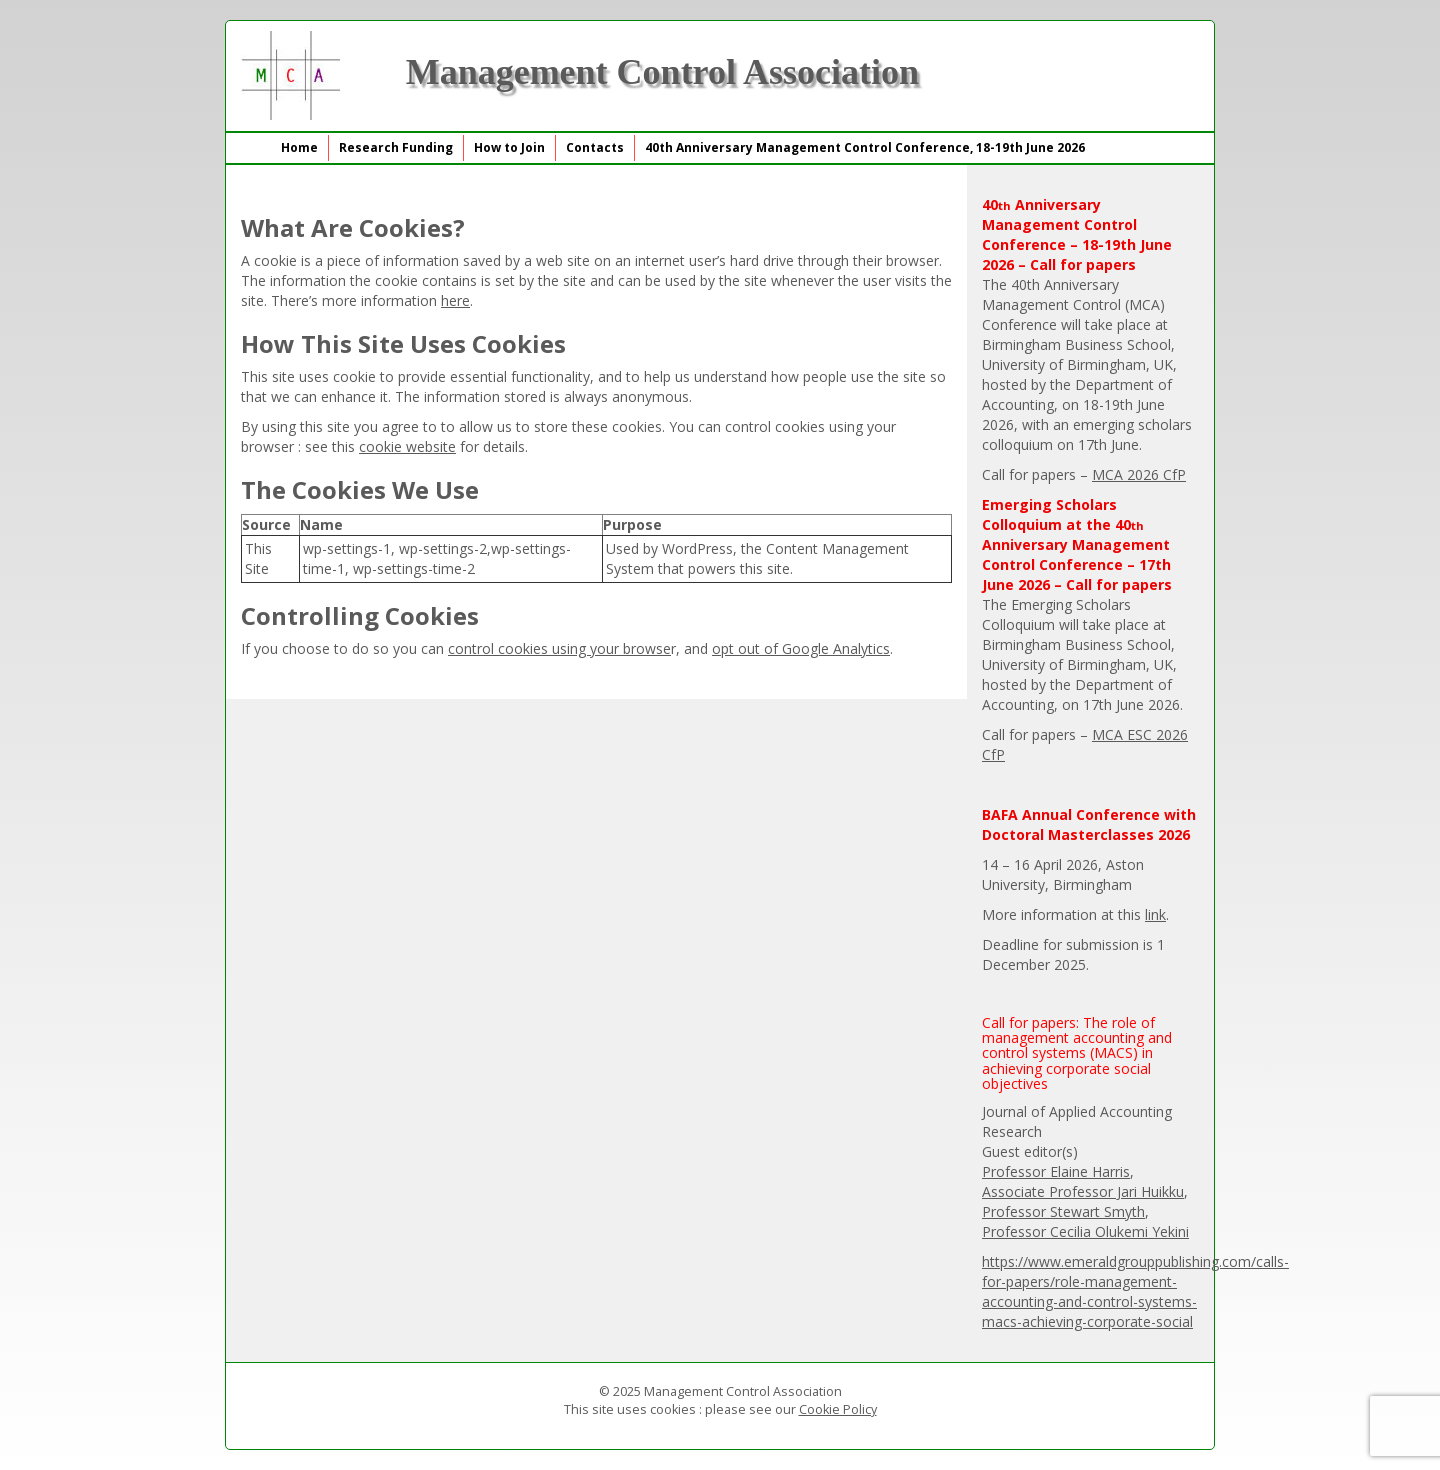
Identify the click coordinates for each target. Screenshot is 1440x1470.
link (1155, 914)
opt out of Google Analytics (801, 648)
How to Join (509, 147)
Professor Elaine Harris (1056, 1171)
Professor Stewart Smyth (1063, 1211)
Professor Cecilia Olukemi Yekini (1085, 1231)
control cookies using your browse (559, 648)
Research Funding (396, 147)
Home (299, 147)
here (455, 300)
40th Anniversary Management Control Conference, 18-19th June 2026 (865, 147)
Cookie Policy (838, 1409)
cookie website (407, 446)
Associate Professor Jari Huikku (1083, 1191)
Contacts (595, 147)
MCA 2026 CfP (1139, 474)
